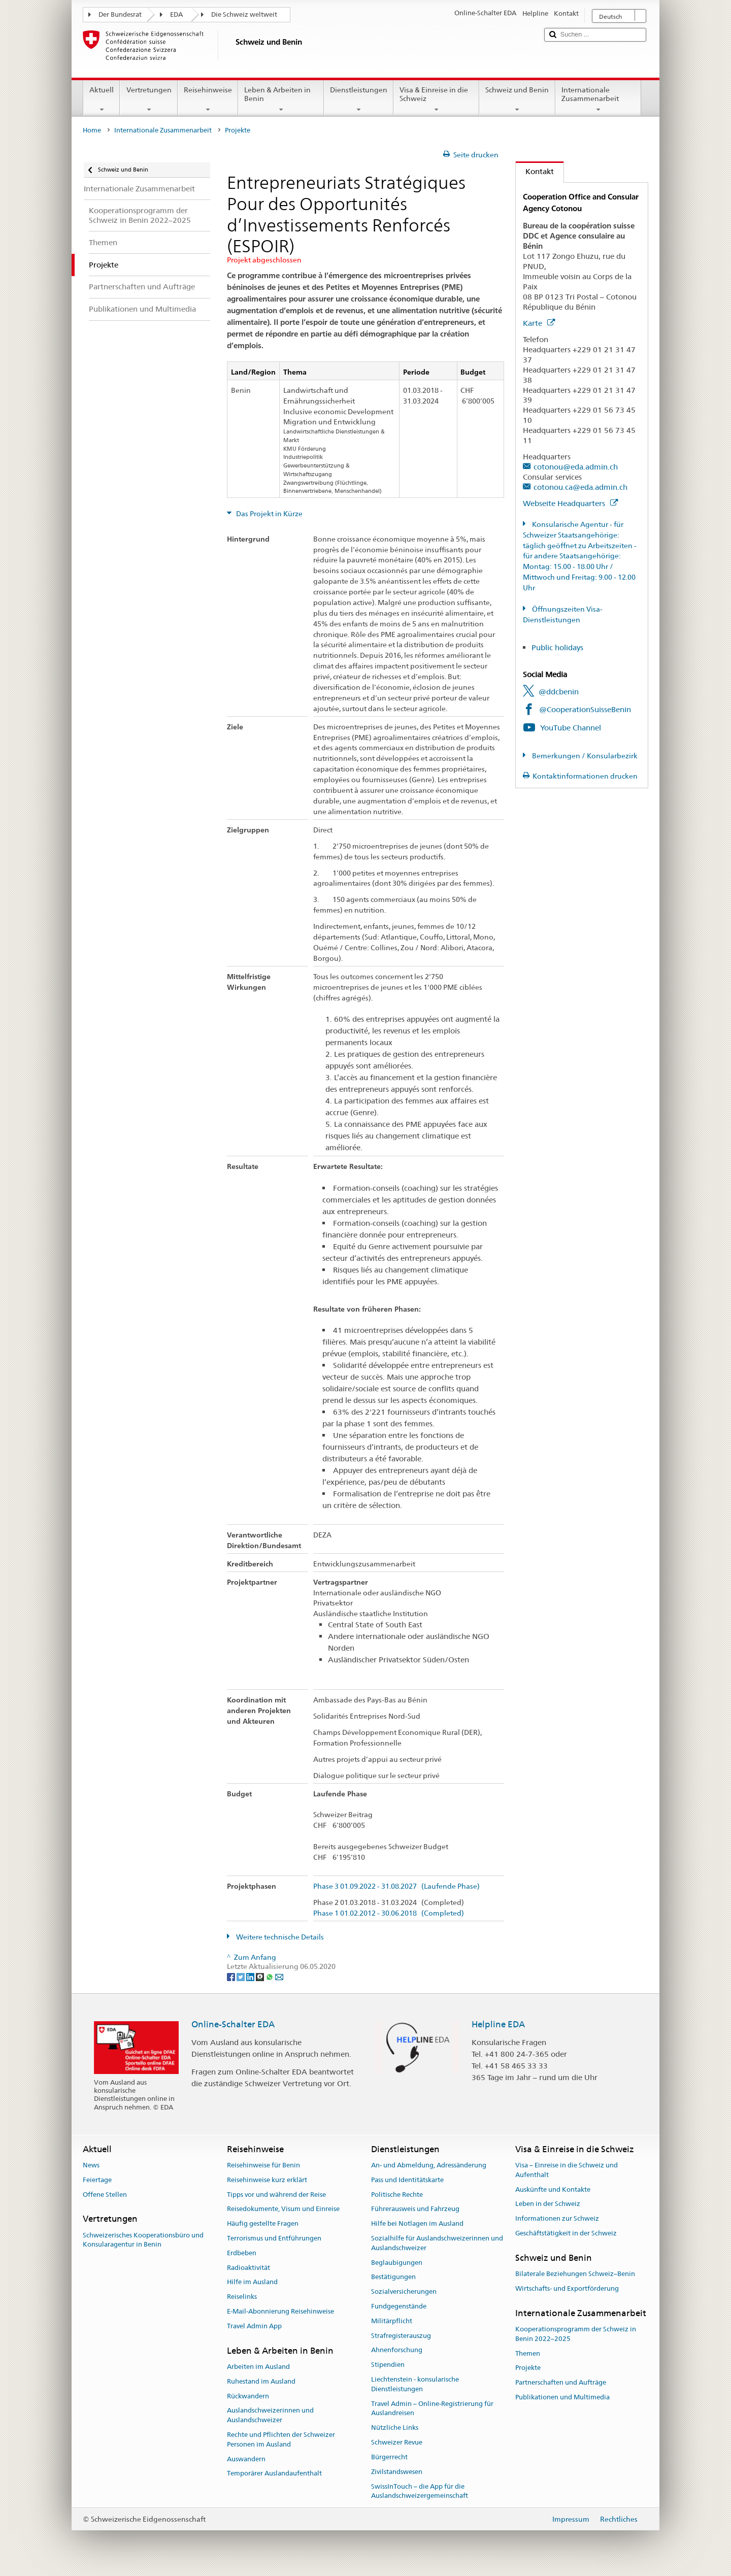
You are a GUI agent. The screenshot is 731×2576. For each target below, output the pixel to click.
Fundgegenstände (398, 2306)
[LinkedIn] (251, 1976)
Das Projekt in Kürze (269, 514)
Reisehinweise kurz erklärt (267, 2180)
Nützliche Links (394, 2428)
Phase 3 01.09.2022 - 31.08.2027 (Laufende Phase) (396, 1886)
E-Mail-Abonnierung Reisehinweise (280, 2311)
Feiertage (97, 2180)
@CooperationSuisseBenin (585, 709)
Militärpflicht (391, 2321)
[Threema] (260, 1976)
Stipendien (388, 2365)
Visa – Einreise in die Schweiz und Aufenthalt (566, 2170)
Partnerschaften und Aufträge (560, 2382)
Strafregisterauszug (401, 2335)
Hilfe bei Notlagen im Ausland (417, 2223)
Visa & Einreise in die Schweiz (436, 99)
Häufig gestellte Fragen (262, 2223)
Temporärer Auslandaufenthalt (274, 2474)
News (91, 2165)
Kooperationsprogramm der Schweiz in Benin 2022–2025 (575, 2334)
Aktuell (101, 99)
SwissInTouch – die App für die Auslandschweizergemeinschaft (419, 2491)
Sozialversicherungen (404, 2291)
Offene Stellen (105, 2194)
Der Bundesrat (120, 14)
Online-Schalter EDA (233, 2024)
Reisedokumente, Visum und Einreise (283, 2209)
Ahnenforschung (396, 2350)
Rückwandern (248, 2396)
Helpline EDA (498, 2024)
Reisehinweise (208, 99)
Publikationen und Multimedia (562, 2397)
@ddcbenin (559, 691)
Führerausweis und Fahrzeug (415, 2209)
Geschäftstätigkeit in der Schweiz (566, 2233)
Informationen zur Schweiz (557, 2218)
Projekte (528, 2368)
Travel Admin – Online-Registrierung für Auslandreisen (432, 2408)
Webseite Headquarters (570, 503)
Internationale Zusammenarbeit (598, 99)
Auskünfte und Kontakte (552, 2189)
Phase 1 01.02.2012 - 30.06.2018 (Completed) (388, 1913)
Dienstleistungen (358, 99)
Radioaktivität (248, 2267)
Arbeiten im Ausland (258, 2366)
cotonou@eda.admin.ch (576, 467)
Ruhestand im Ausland (261, 2381)
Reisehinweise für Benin (263, 2165)
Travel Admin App (254, 2326)
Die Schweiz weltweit (244, 14)
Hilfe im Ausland (252, 2282)
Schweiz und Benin (517, 99)
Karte (539, 323)
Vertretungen (148, 99)
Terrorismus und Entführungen (274, 2238)
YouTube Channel (570, 727)
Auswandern (246, 2459)
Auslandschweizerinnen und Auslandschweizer (270, 2415)
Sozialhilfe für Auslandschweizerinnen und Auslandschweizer (437, 2243)
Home (92, 130)
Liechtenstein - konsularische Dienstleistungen (415, 2384)
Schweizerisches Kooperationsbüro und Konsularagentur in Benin (143, 2240)
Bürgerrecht (389, 2457)
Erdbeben (241, 2253)
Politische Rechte (397, 2194)
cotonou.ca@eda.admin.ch (580, 487)
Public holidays (557, 647)
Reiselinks (242, 2296)
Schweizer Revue (396, 2442)
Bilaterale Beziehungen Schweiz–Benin (575, 2274)
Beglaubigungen (396, 2262)
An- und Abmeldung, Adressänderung (428, 2165)
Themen (527, 2353)
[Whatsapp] (270, 1976)
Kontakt (535, 171)
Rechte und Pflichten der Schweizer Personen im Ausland (281, 2439)
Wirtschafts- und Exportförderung (567, 2288)
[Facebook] (232, 1976)
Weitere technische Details (279, 1937)
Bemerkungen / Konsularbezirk (584, 756)
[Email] (279, 1976)
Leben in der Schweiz (547, 2204)
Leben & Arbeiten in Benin (281, 99)
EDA (176, 14)
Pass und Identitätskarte (407, 2180)
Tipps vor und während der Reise (276, 2194)
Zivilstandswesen (396, 2471)
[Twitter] (241, 1976)
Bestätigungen (393, 2277)
